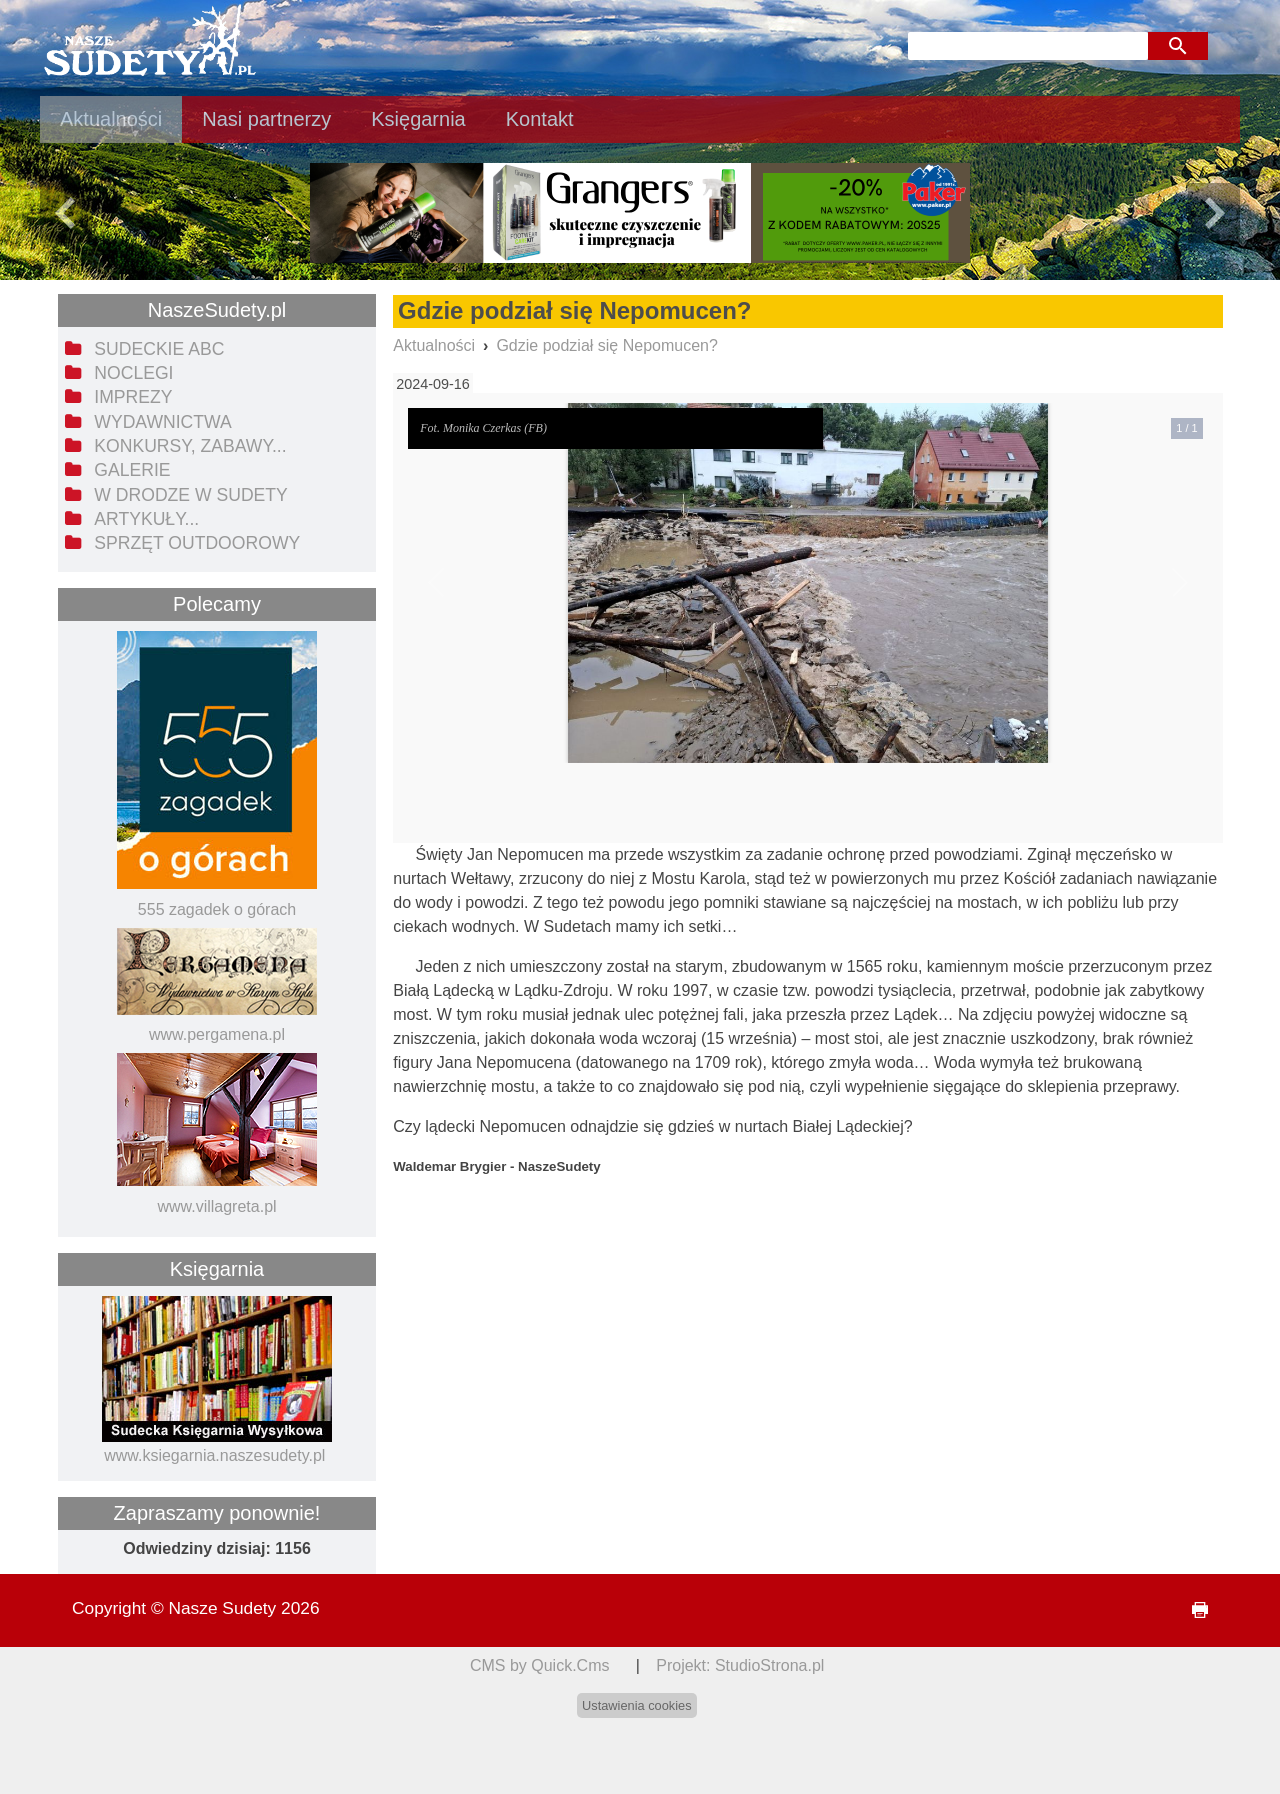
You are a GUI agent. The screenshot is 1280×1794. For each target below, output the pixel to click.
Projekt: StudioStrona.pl (740, 1665)
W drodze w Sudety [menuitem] (191, 495)
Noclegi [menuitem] (133, 373)
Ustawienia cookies (637, 1705)
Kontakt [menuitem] (540, 119)
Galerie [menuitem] (132, 470)
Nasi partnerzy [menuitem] (266, 119)
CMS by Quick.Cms (540, 1665)
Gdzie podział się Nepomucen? (606, 345)
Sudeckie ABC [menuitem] (159, 349)
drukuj (1192, 1610)
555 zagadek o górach (217, 909)
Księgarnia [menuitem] (418, 119)
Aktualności (434, 345)
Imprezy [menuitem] (133, 397)
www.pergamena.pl (217, 1034)
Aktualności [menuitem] (111, 119)
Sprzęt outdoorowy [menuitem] (197, 543)
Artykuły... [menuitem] (146, 519)
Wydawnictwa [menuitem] (162, 422)
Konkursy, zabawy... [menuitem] (190, 446)
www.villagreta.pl (216, 1206)
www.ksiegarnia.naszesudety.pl (214, 1455)
